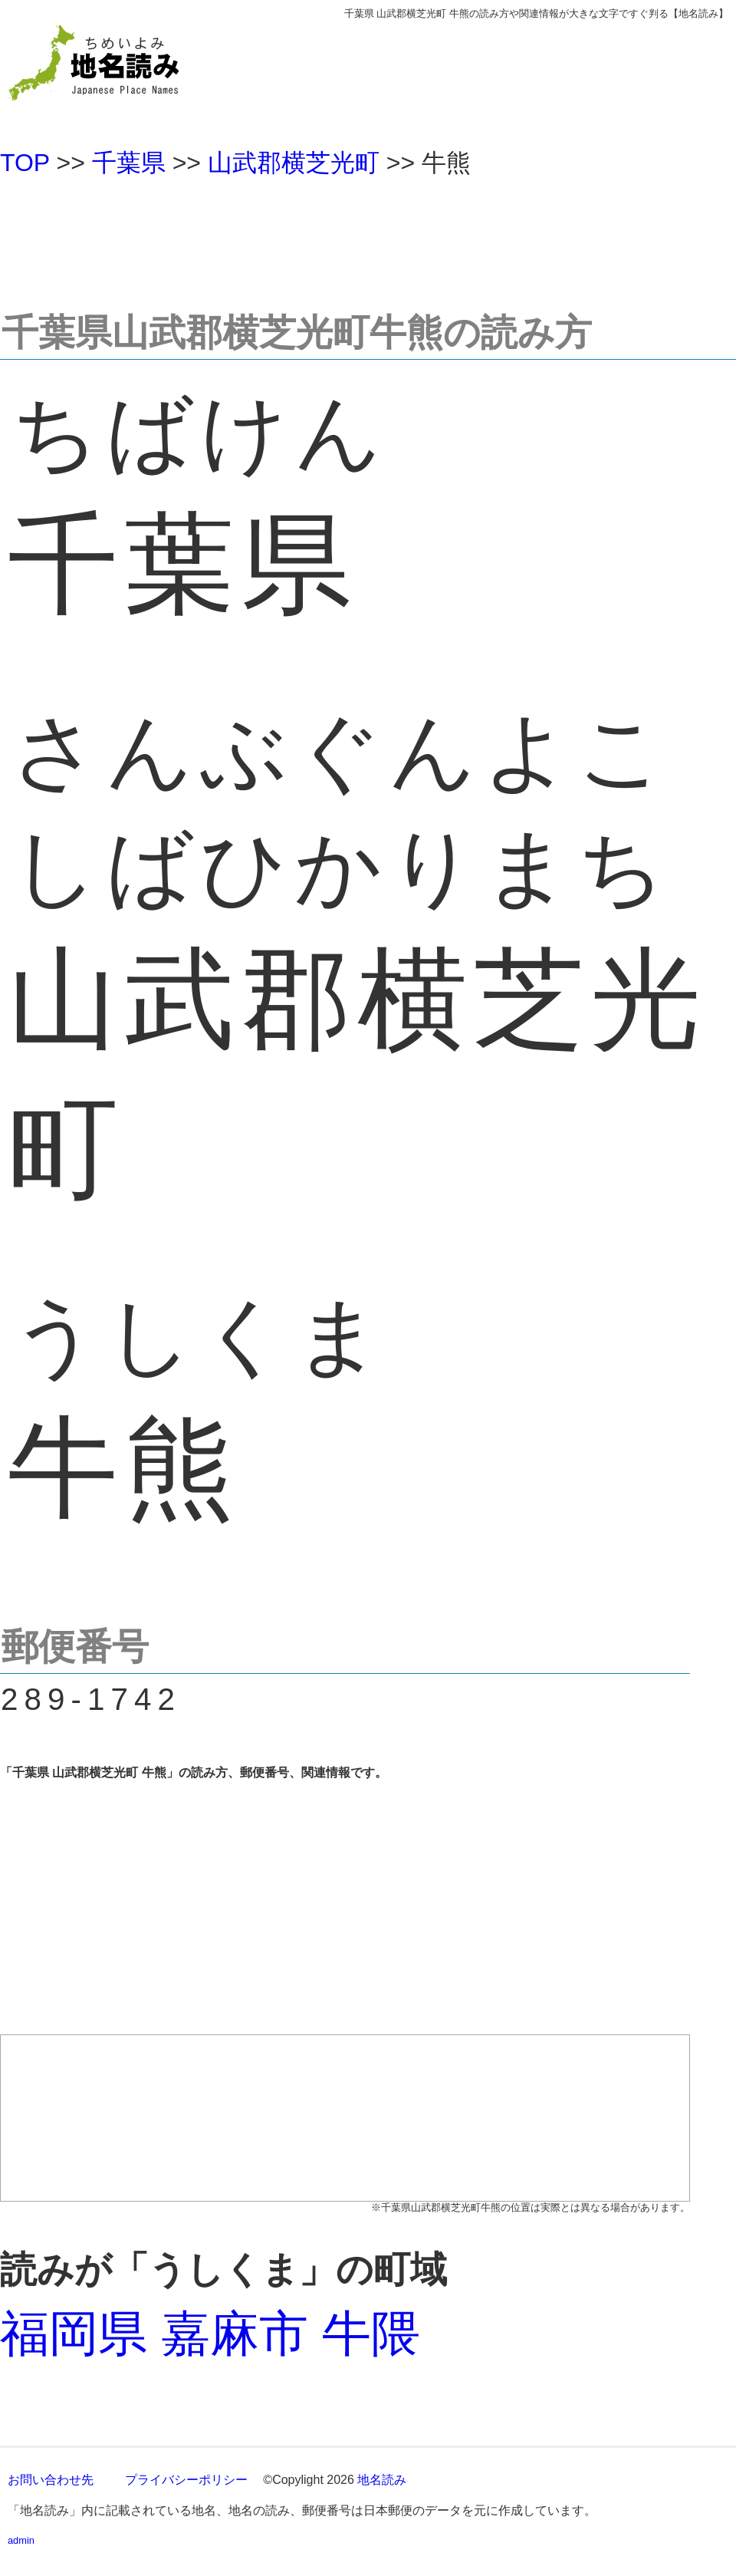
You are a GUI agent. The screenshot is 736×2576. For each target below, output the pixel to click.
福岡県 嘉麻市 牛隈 (210, 2333)
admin (21, 2540)
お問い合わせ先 (51, 2479)
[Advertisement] (368, 237)
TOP (25, 162)
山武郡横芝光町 (294, 162)
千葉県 (129, 162)
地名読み (381, 2479)
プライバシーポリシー (186, 2479)
